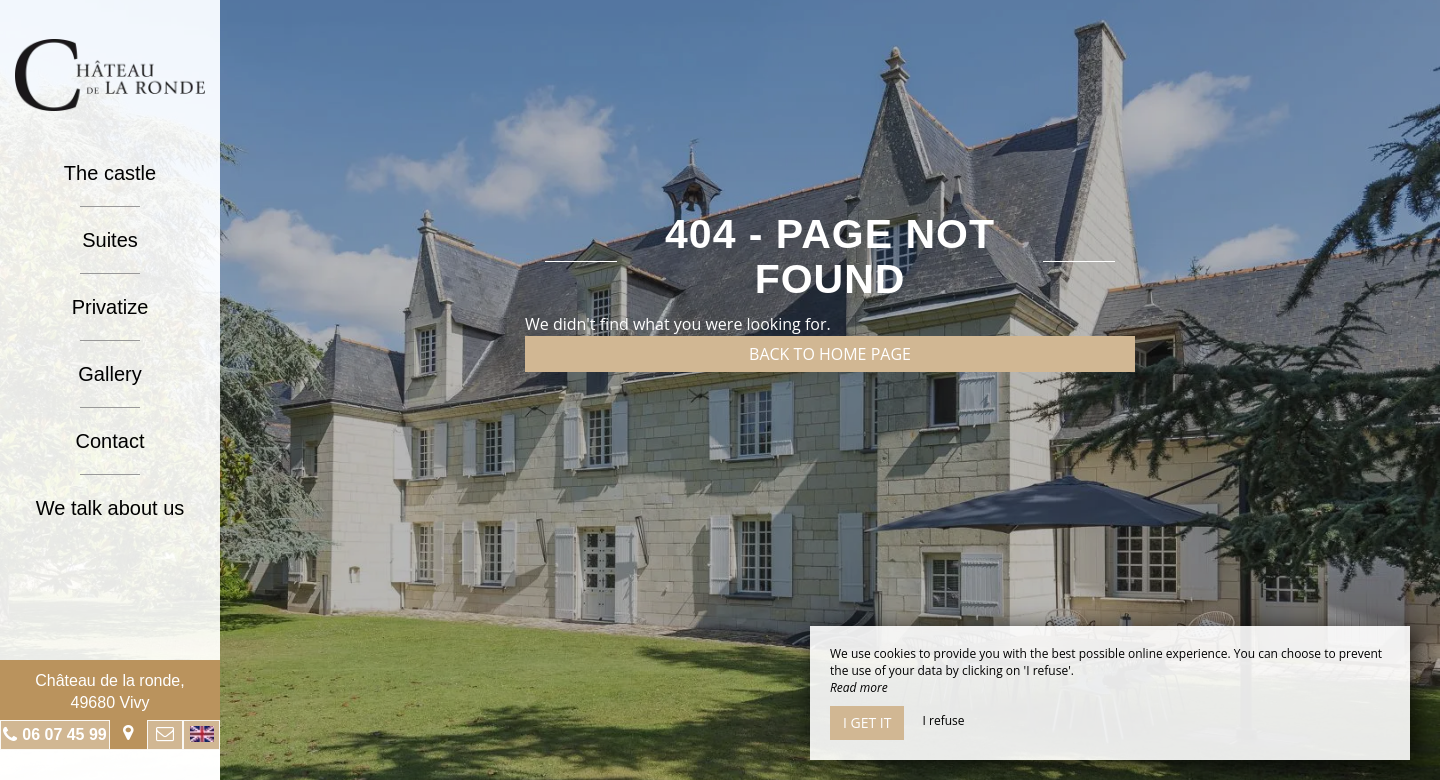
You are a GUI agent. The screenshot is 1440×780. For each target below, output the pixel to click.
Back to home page (830, 354)
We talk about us (110, 508)
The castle (110, 173)
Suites (110, 240)
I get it (867, 722)
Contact (110, 441)
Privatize (110, 307)
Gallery (109, 374)
